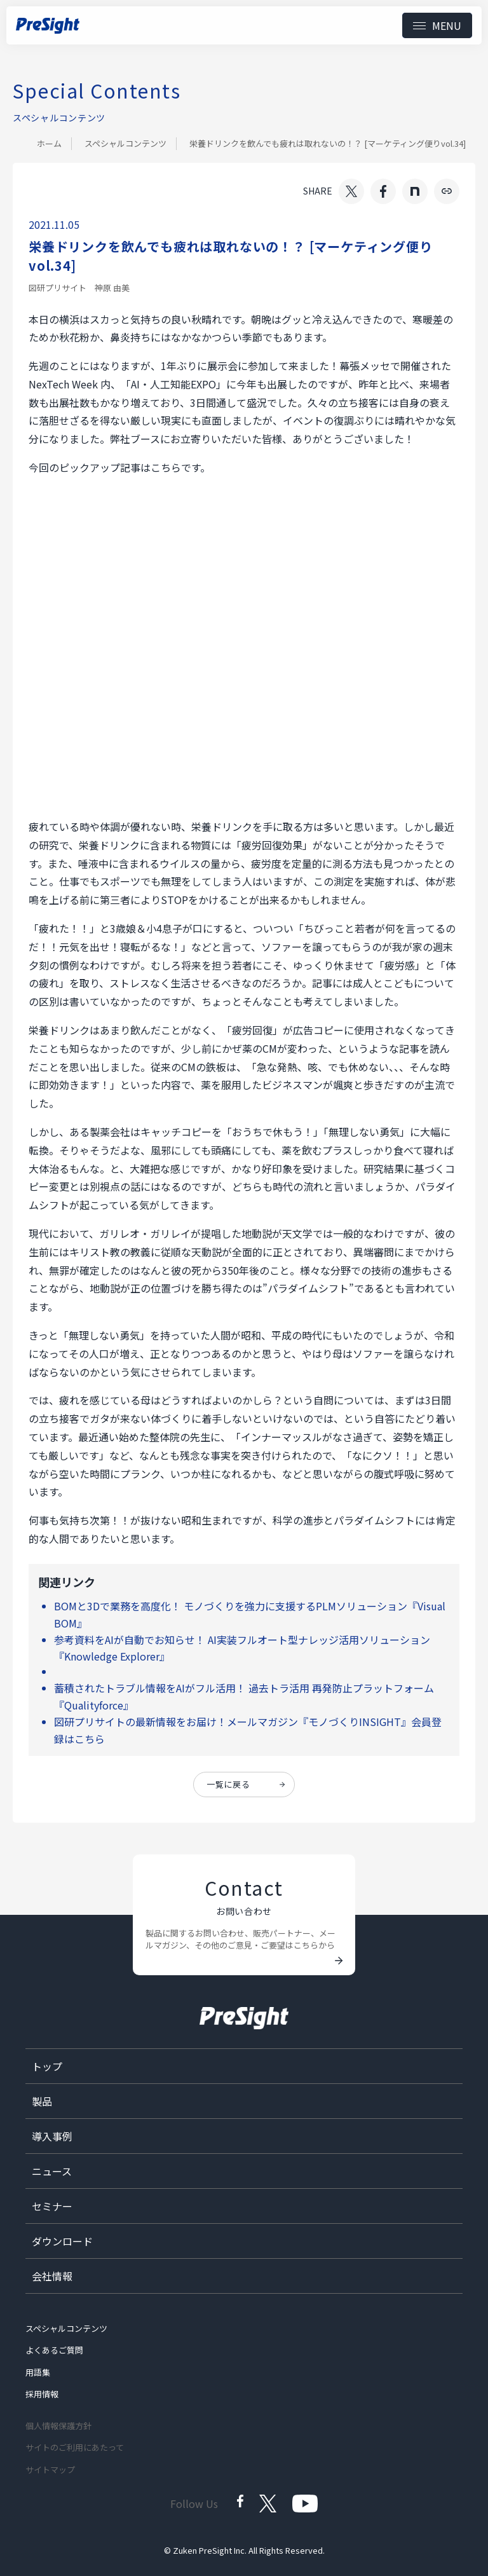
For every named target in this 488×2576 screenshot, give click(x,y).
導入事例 (52, 2136)
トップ (47, 2066)
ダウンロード (62, 2241)
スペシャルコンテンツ (125, 143)
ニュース (52, 2171)
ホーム (49, 143)
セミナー (52, 2206)
